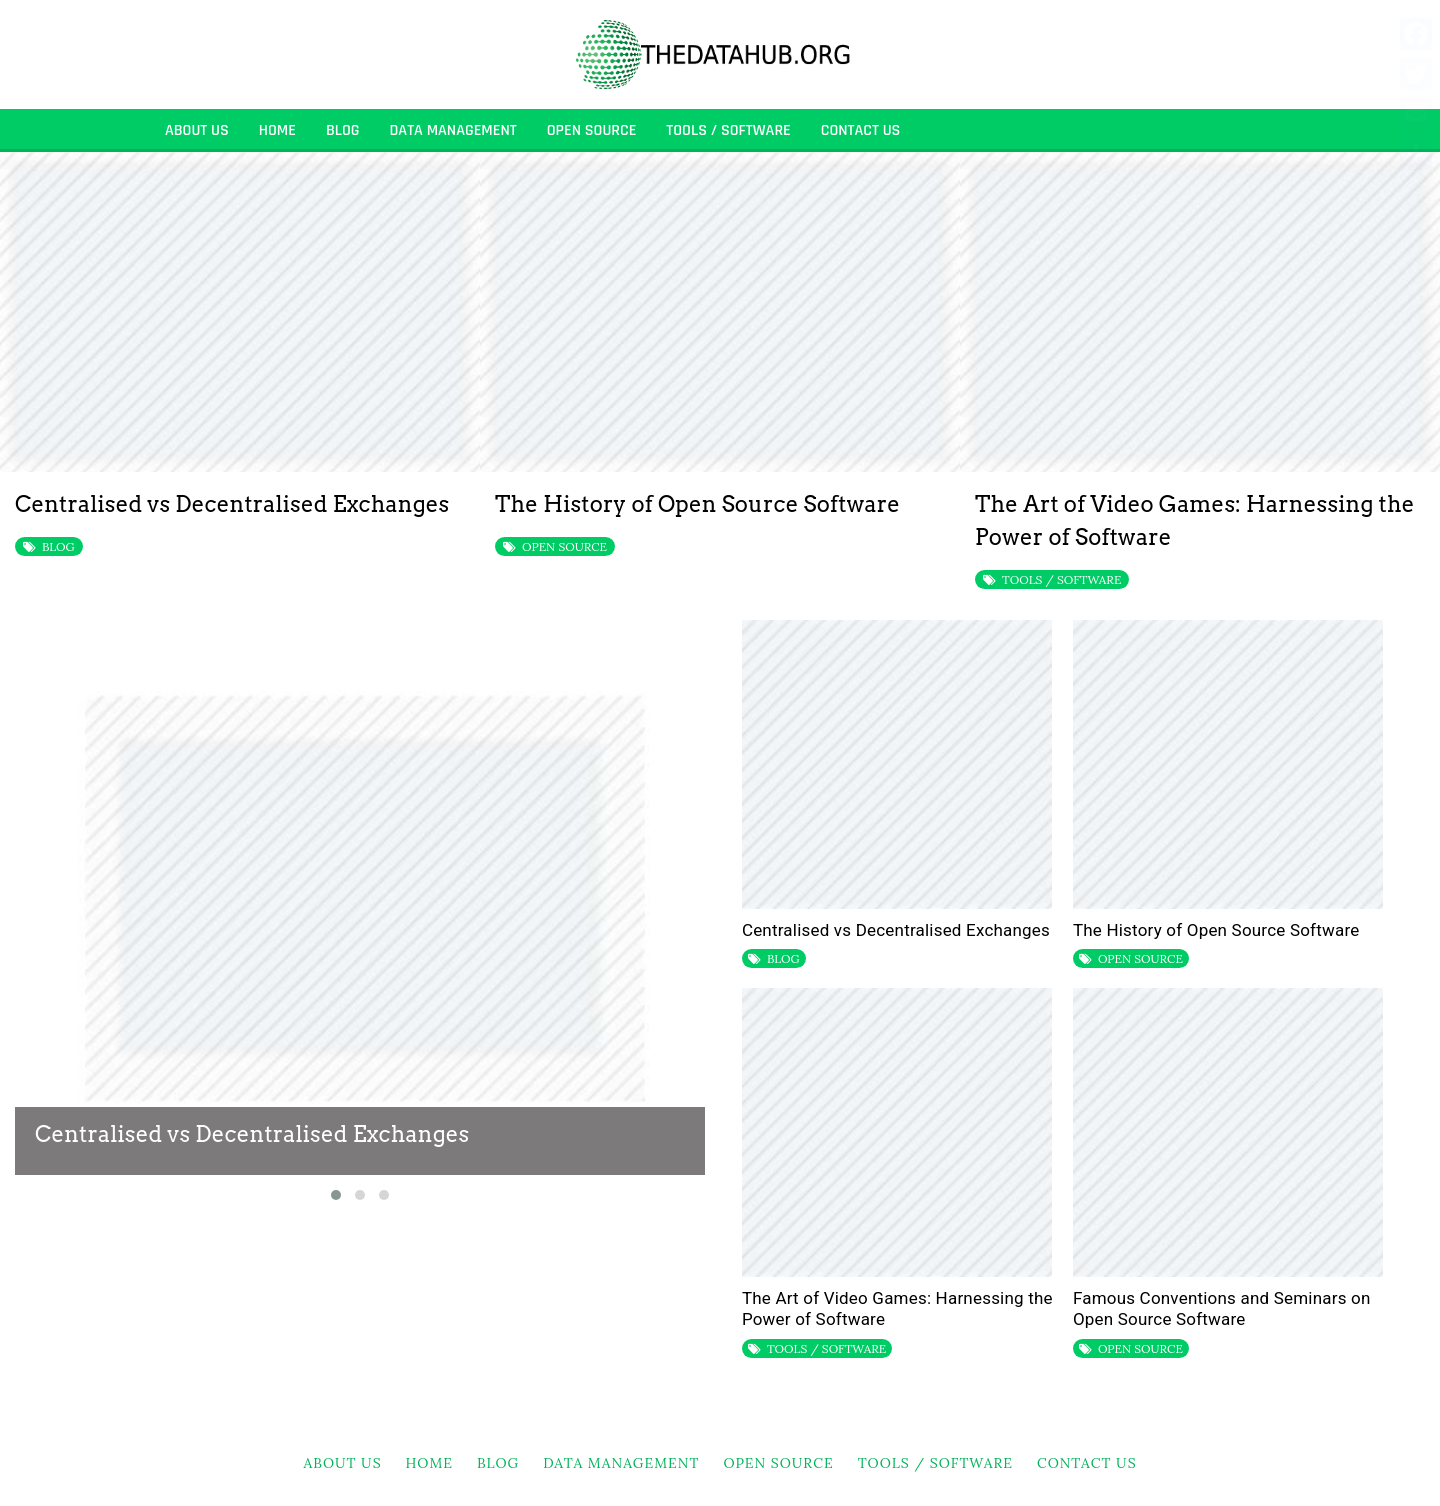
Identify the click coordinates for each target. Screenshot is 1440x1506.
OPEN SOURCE (592, 130)
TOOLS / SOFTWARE (728, 130)
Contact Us (861, 130)
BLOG (343, 130)
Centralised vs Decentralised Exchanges (232, 504)
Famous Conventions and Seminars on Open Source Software (1222, 1309)
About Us (197, 130)
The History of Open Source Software (697, 504)
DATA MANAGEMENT (452, 130)
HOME (277, 130)
